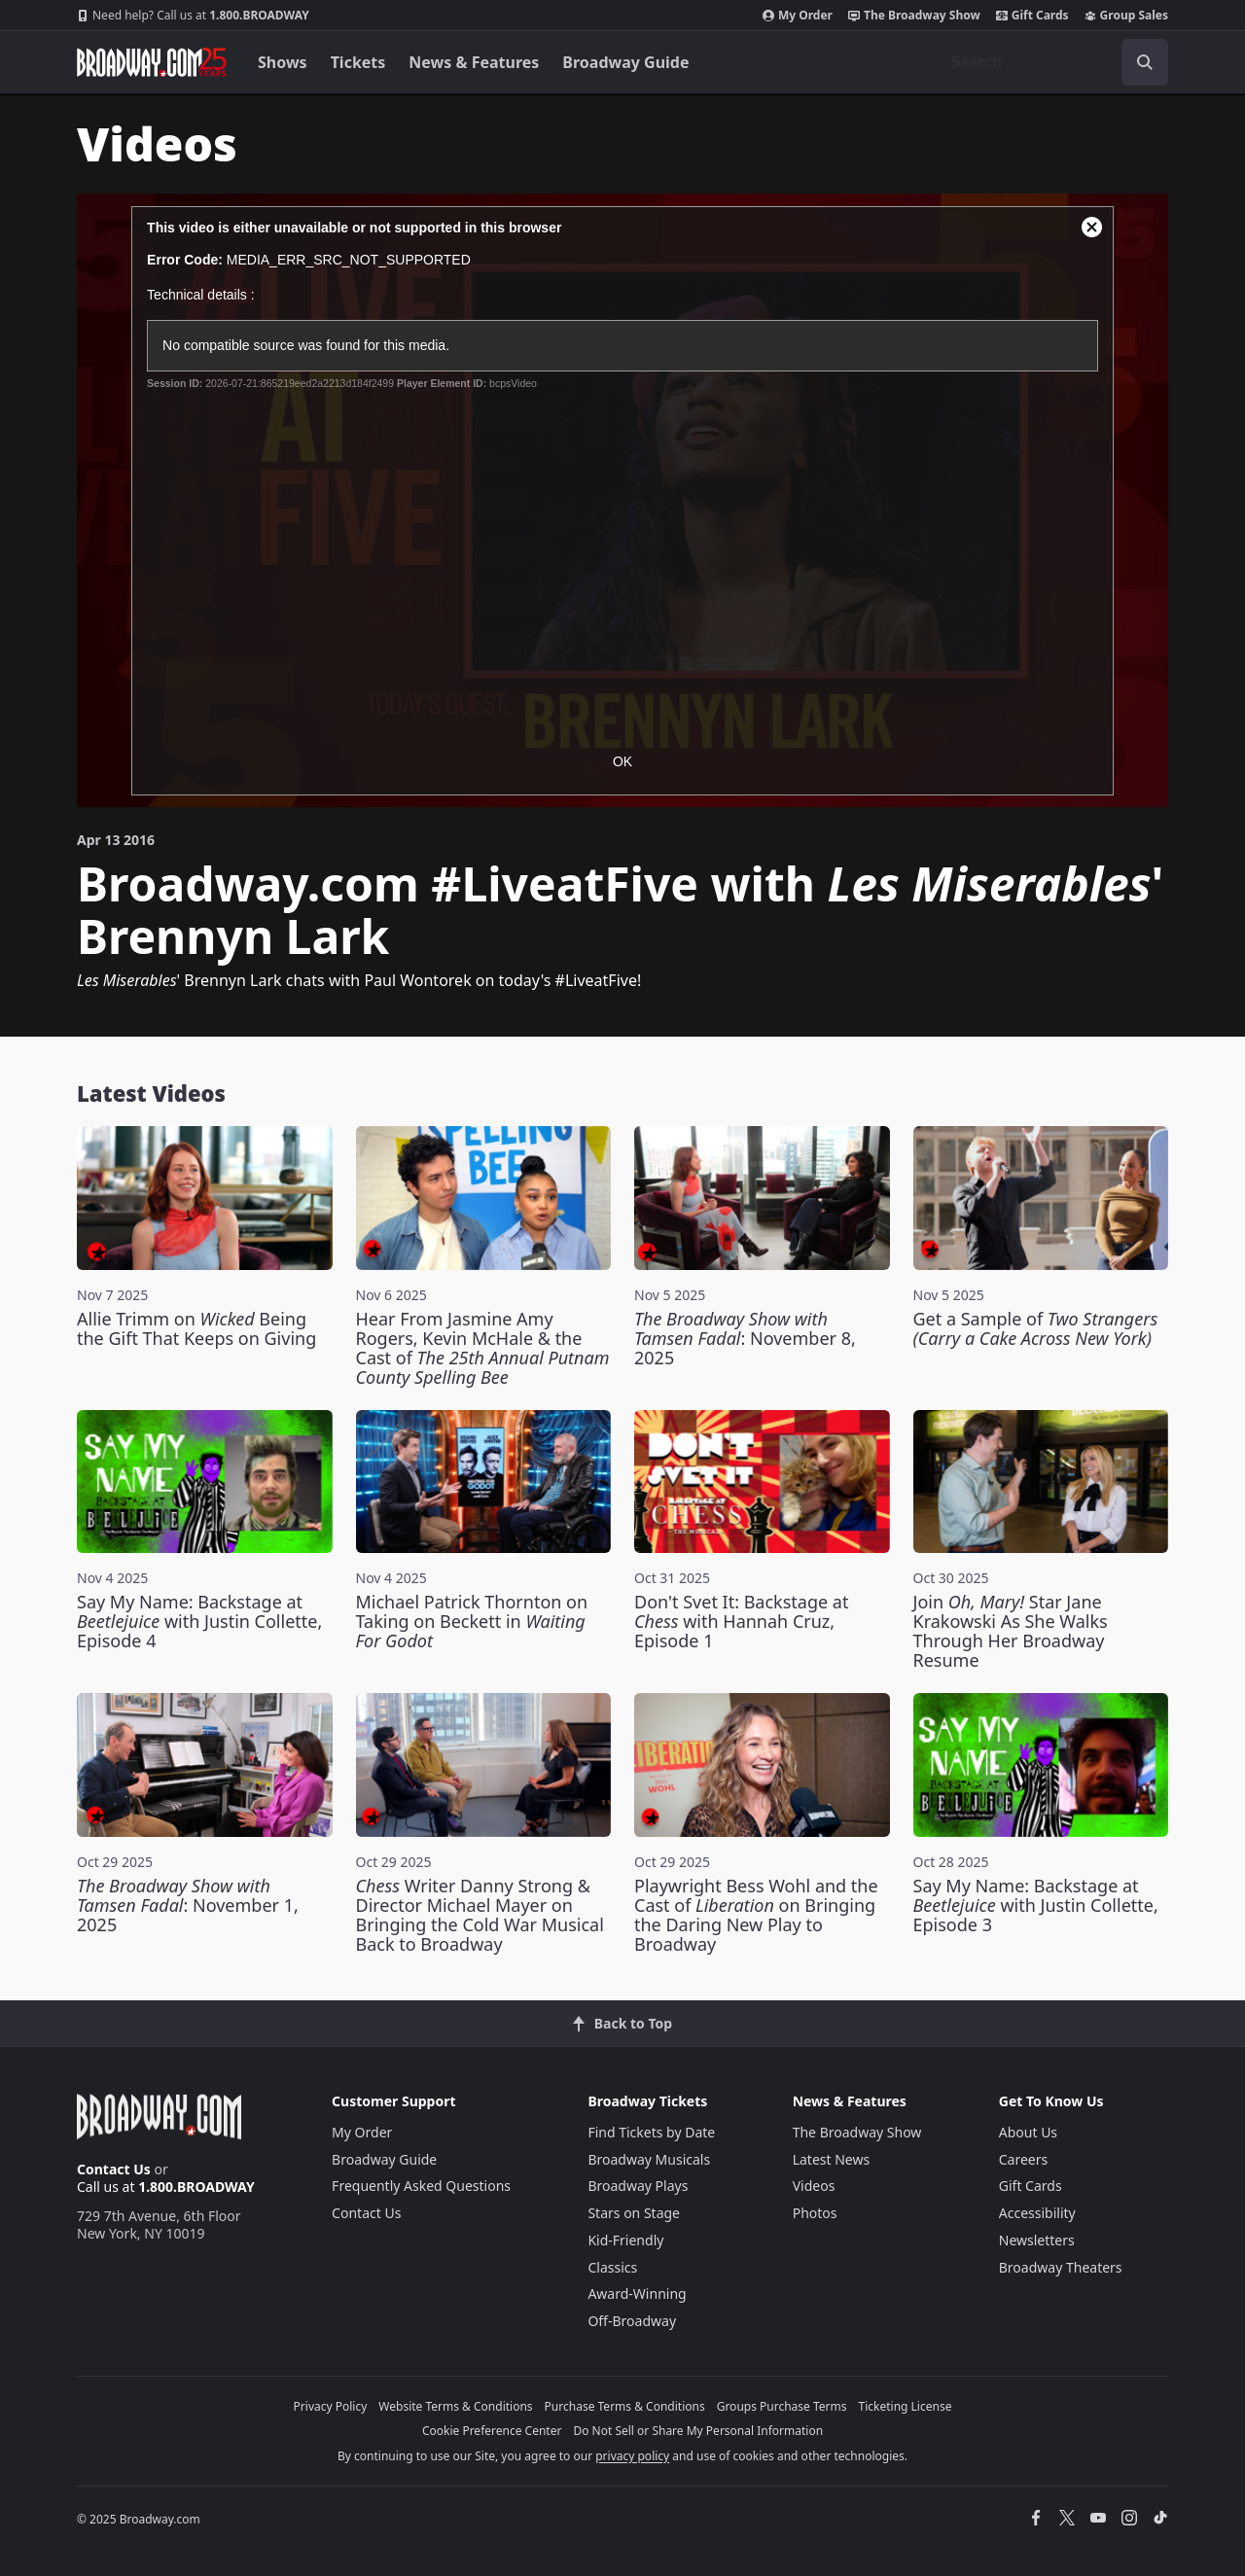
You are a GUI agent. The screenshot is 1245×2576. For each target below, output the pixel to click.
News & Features (474, 62)
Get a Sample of (1035, 1328)
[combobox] (1051, 62)
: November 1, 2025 (188, 1905)
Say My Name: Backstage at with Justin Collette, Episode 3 (1035, 1905)
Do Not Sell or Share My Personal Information (698, 2430)
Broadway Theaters (1060, 2267)
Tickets (358, 62)
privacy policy (632, 2456)
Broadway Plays (637, 2185)
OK (622, 761)
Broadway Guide (625, 62)
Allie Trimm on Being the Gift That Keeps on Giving (196, 1328)
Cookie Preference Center (492, 2430)
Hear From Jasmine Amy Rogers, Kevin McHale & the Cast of (483, 1348)
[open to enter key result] (1144, 62)
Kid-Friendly (625, 2240)
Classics (612, 2267)
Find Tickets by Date (651, 2132)
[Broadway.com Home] (152, 62)
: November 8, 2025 (745, 1338)
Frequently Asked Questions (421, 2185)
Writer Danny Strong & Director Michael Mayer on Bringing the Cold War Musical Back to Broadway (480, 1915)
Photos (815, 2213)
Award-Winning (636, 2293)
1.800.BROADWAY (193, 15)
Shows (282, 62)
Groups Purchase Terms (782, 2406)
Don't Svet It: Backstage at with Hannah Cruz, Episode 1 (741, 1621)
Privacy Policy (331, 2406)
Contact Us (114, 2169)
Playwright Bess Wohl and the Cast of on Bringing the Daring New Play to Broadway (756, 1915)
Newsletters (1037, 2240)
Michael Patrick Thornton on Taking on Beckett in (472, 1621)
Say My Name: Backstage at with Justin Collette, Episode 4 (199, 1621)
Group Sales (1126, 15)
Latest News (832, 2159)
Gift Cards (1032, 15)
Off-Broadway (631, 2320)
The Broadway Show (914, 15)
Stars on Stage (633, 2213)
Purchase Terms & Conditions (625, 2406)
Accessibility (1037, 2213)
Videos (814, 2185)
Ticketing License (905, 2406)
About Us (1028, 2132)
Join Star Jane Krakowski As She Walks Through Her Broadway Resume (1010, 1631)
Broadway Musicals (648, 2159)
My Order (798, 15)
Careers (1023, 2159)
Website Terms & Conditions (455, 2406)
